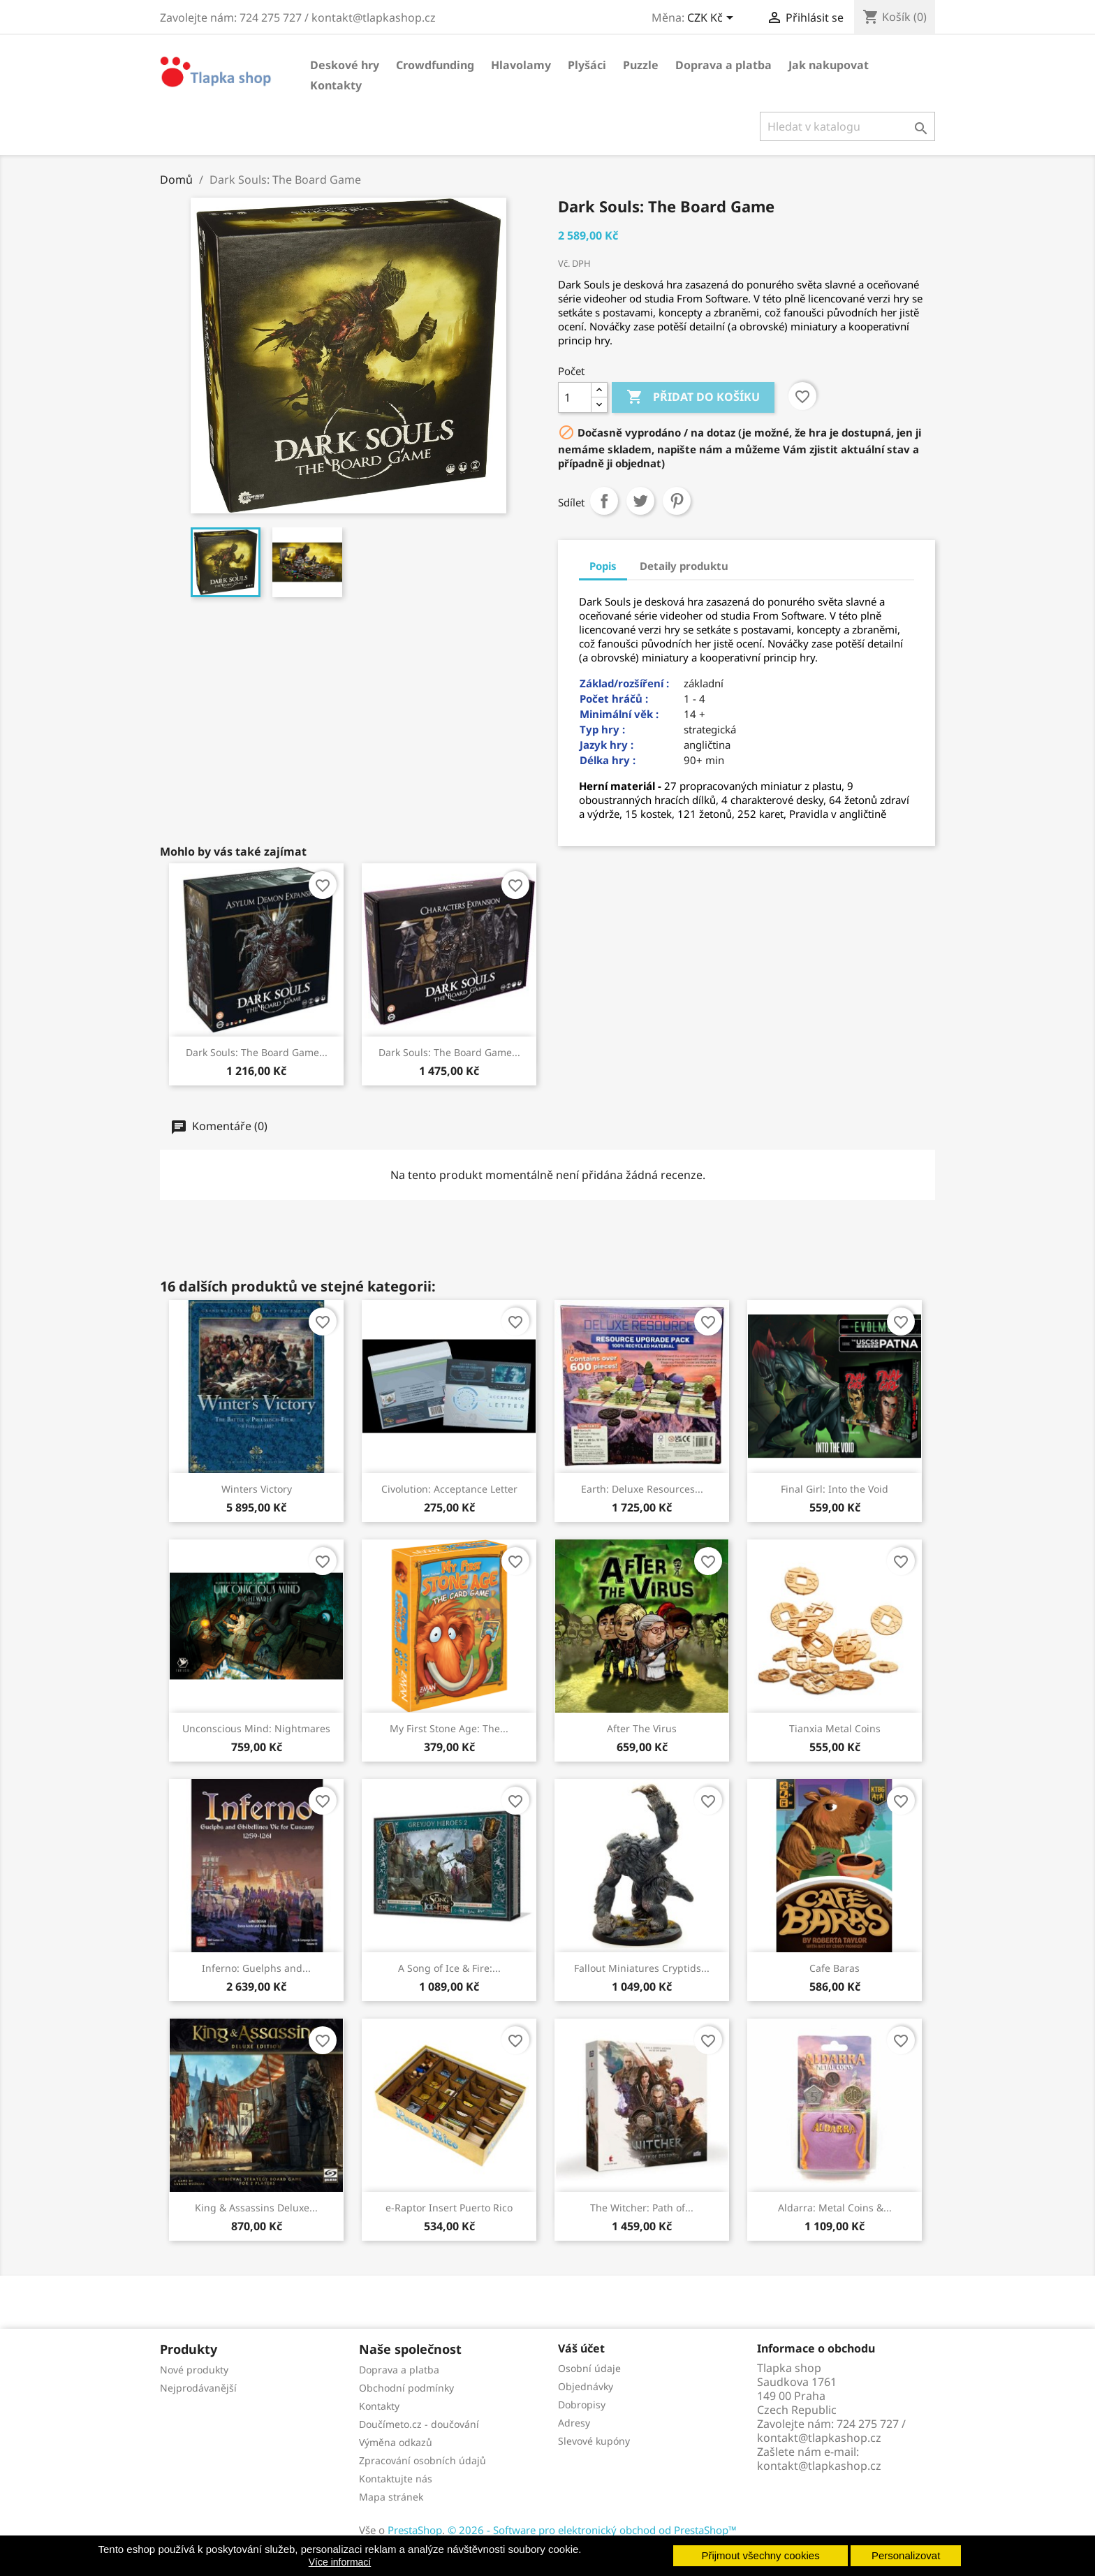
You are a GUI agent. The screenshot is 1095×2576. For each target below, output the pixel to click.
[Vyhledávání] (847, 126)
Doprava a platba (723, 65)
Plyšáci (587, 65)
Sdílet (604, 501)
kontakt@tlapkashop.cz (819, 2465)
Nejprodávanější (198, 2387)
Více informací (340, 2562)
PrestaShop (415, 2530)
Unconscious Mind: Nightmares (256, 1728)
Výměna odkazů (395, 2442)
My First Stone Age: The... (449, 1728)
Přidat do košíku (693, 397)
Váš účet (581, 2348)
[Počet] (574, 397)
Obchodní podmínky (406, 2387)
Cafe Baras (834, 1968)
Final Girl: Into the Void (834, 1488)
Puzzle (641, 65)
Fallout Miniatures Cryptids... (642, 1968)
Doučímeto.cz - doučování (419, 2424)
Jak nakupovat (828, 65)
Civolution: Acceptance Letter (449, 1488)
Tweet (640, 501)
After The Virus (642, 1728)
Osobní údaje (589, 2368)
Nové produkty (194, 2369)
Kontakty (336, 85)
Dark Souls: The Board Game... (257, 1052)
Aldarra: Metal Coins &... (835, 2207)
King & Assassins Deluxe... (256, 2207)
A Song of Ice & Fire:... (449, 1968)
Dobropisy (581, 2404)
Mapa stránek (391, 2496)
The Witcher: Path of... (641, 2207)
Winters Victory (256, 1488)
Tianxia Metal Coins (835, 1728)
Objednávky (585, 2386)
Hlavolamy (521, 65)
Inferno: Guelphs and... (256, 1968)
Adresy (574, 2422)
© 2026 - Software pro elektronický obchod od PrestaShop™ (592, 2530)
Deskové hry (344, 65)
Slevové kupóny (594, 2440)
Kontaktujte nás (395, 2478)
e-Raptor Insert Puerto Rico (449, 2207)
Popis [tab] (603, 566)
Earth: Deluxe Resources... (642, 1488)
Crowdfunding (435, 65)
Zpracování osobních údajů (422, 2460)
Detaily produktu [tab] (684, 566)
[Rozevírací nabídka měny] (712, 18)
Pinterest (677, 501)
